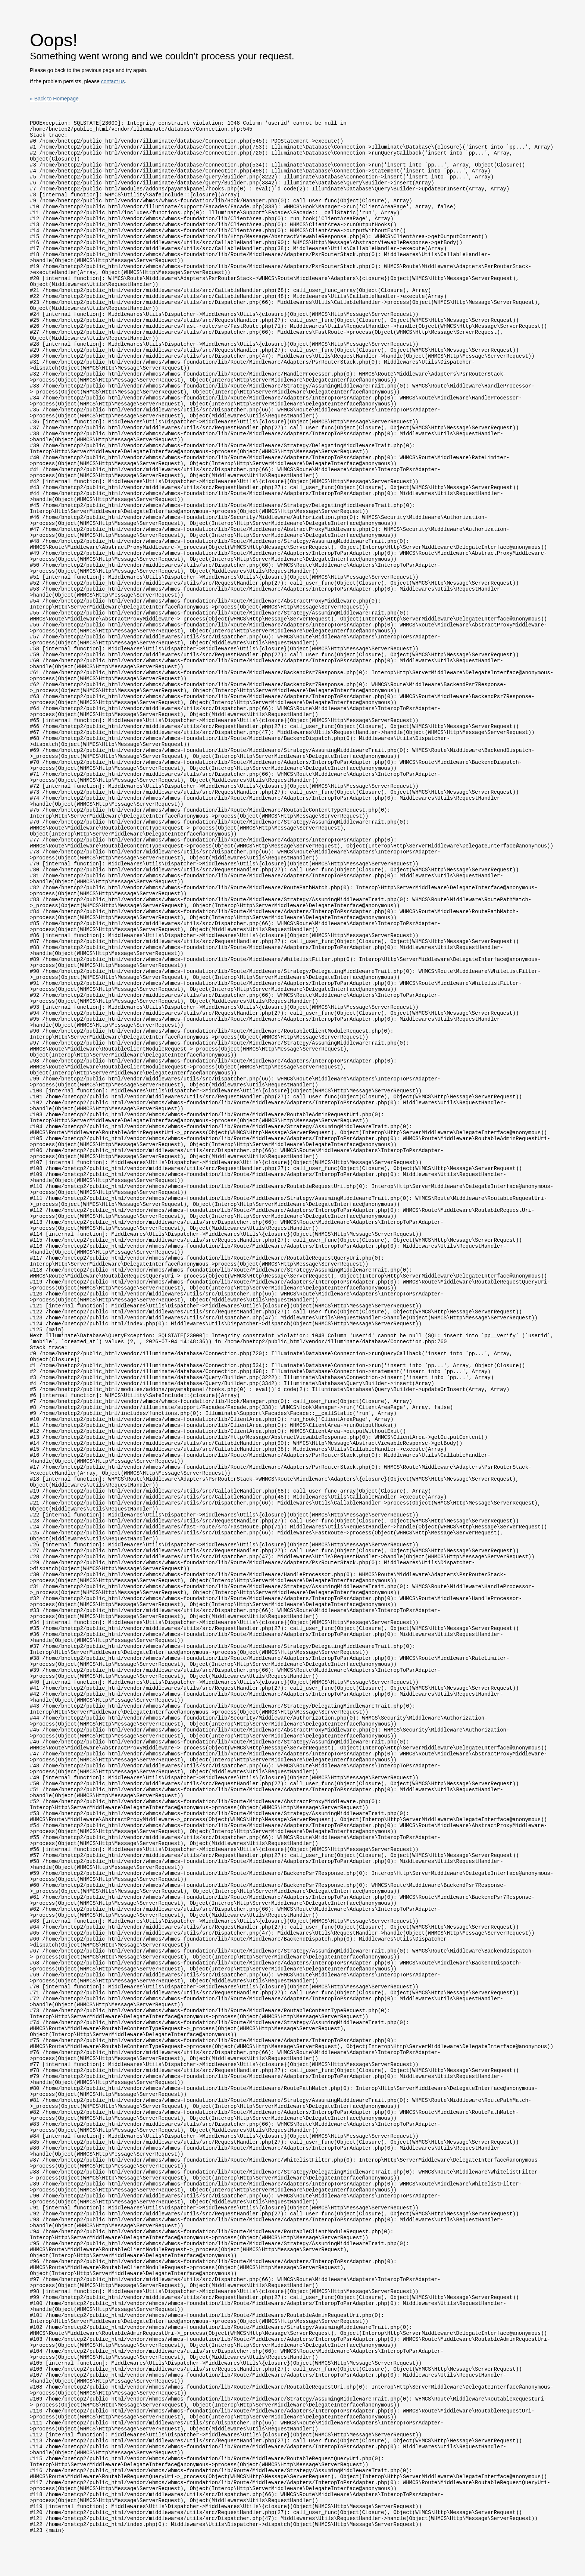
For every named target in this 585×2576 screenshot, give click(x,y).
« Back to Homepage (54, 99)
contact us (113, 81)
